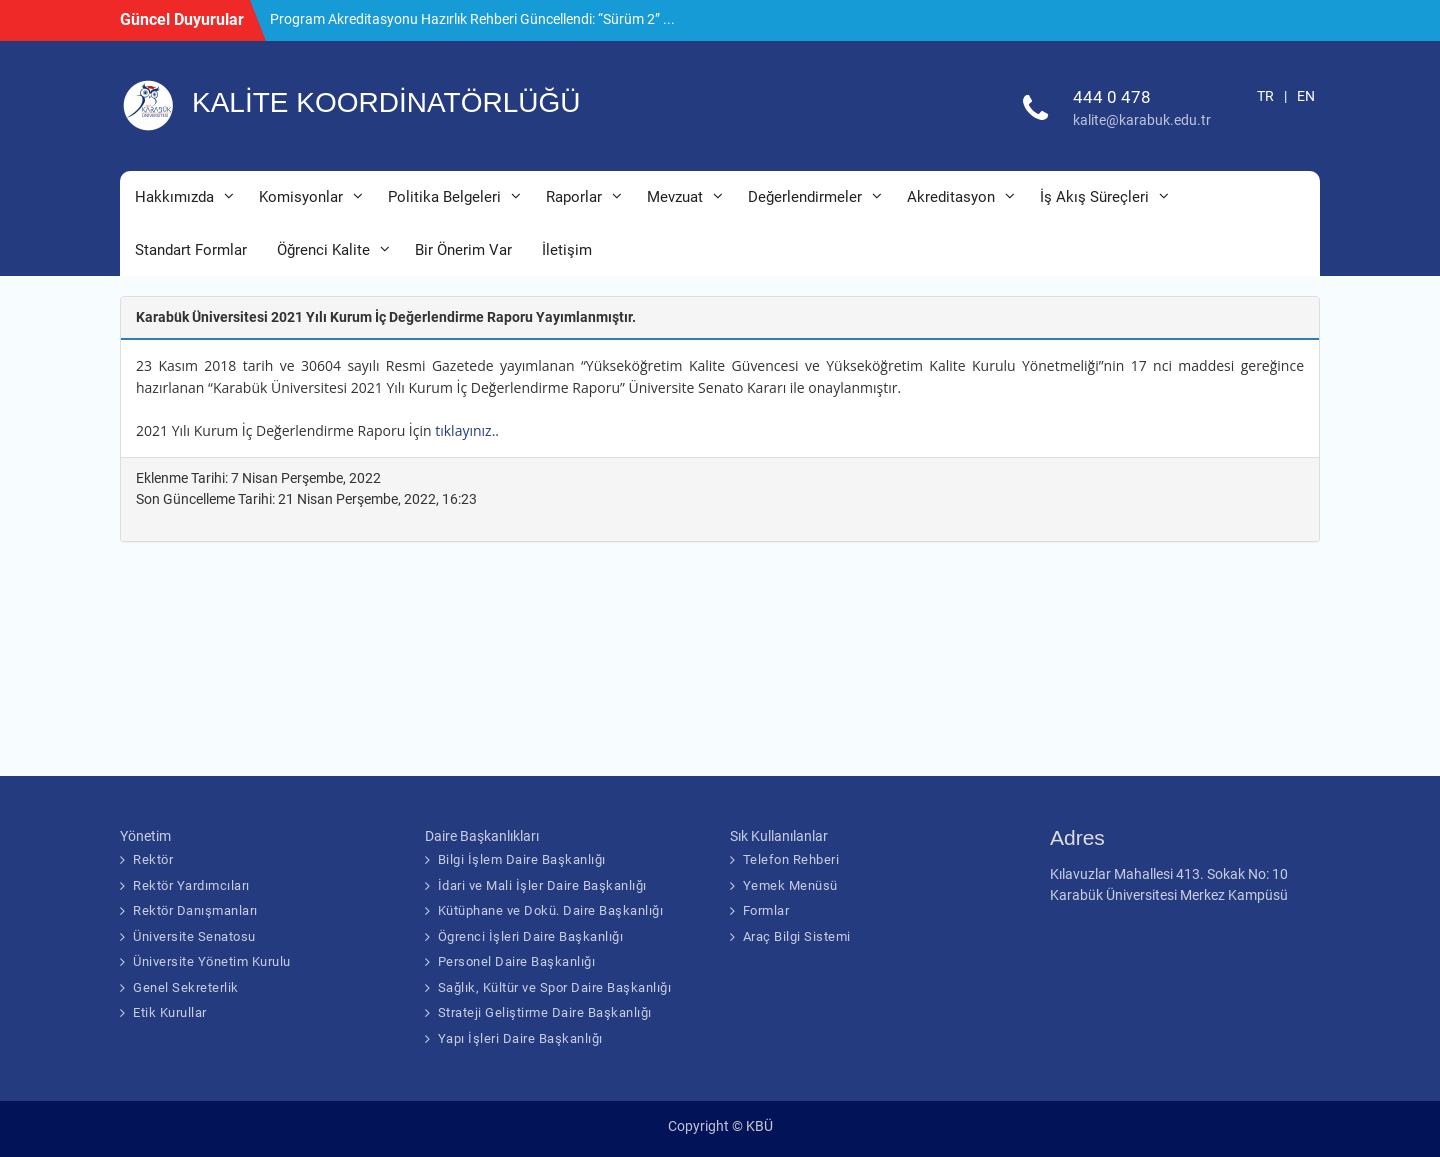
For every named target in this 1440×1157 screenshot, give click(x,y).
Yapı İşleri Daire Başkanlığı (520, 1038)
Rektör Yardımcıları (191, 885)
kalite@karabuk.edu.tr (1142, 120)
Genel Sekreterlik (186, 987)
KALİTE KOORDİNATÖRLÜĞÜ (386, 102)
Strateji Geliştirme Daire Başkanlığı (545, 1012)
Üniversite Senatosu (194, 936)
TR (1265, 96)
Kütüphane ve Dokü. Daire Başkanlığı (551, 910)
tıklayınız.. (472, 430)
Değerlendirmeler (805, 197)
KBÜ (759, 1126)
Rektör (153, 859)
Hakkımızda (174, 197)
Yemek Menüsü (790, 885)
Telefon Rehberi (791, 859)
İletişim (567, 250)
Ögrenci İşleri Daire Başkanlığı (531, 936)
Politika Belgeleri (444, 197)
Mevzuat (675, 197)
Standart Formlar (191, 250)
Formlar (766, 910)
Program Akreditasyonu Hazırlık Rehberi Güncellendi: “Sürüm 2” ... (472, 19)
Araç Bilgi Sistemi (797, 936)
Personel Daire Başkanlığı (517, 961)
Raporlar (574, 197)
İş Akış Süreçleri (1094, 197)
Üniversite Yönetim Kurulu (212, 961)
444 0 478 (1112, 97)
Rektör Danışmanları (195, 910)
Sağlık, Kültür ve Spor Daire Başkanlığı (555, 987)
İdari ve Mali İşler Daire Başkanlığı (542, 885)
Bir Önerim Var (463, 250)
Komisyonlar (301, 197)
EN (1306, 96)
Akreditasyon (951, 197)
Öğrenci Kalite (323, 250)
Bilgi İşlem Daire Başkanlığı (522, 859)
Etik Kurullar (170, 1012)
